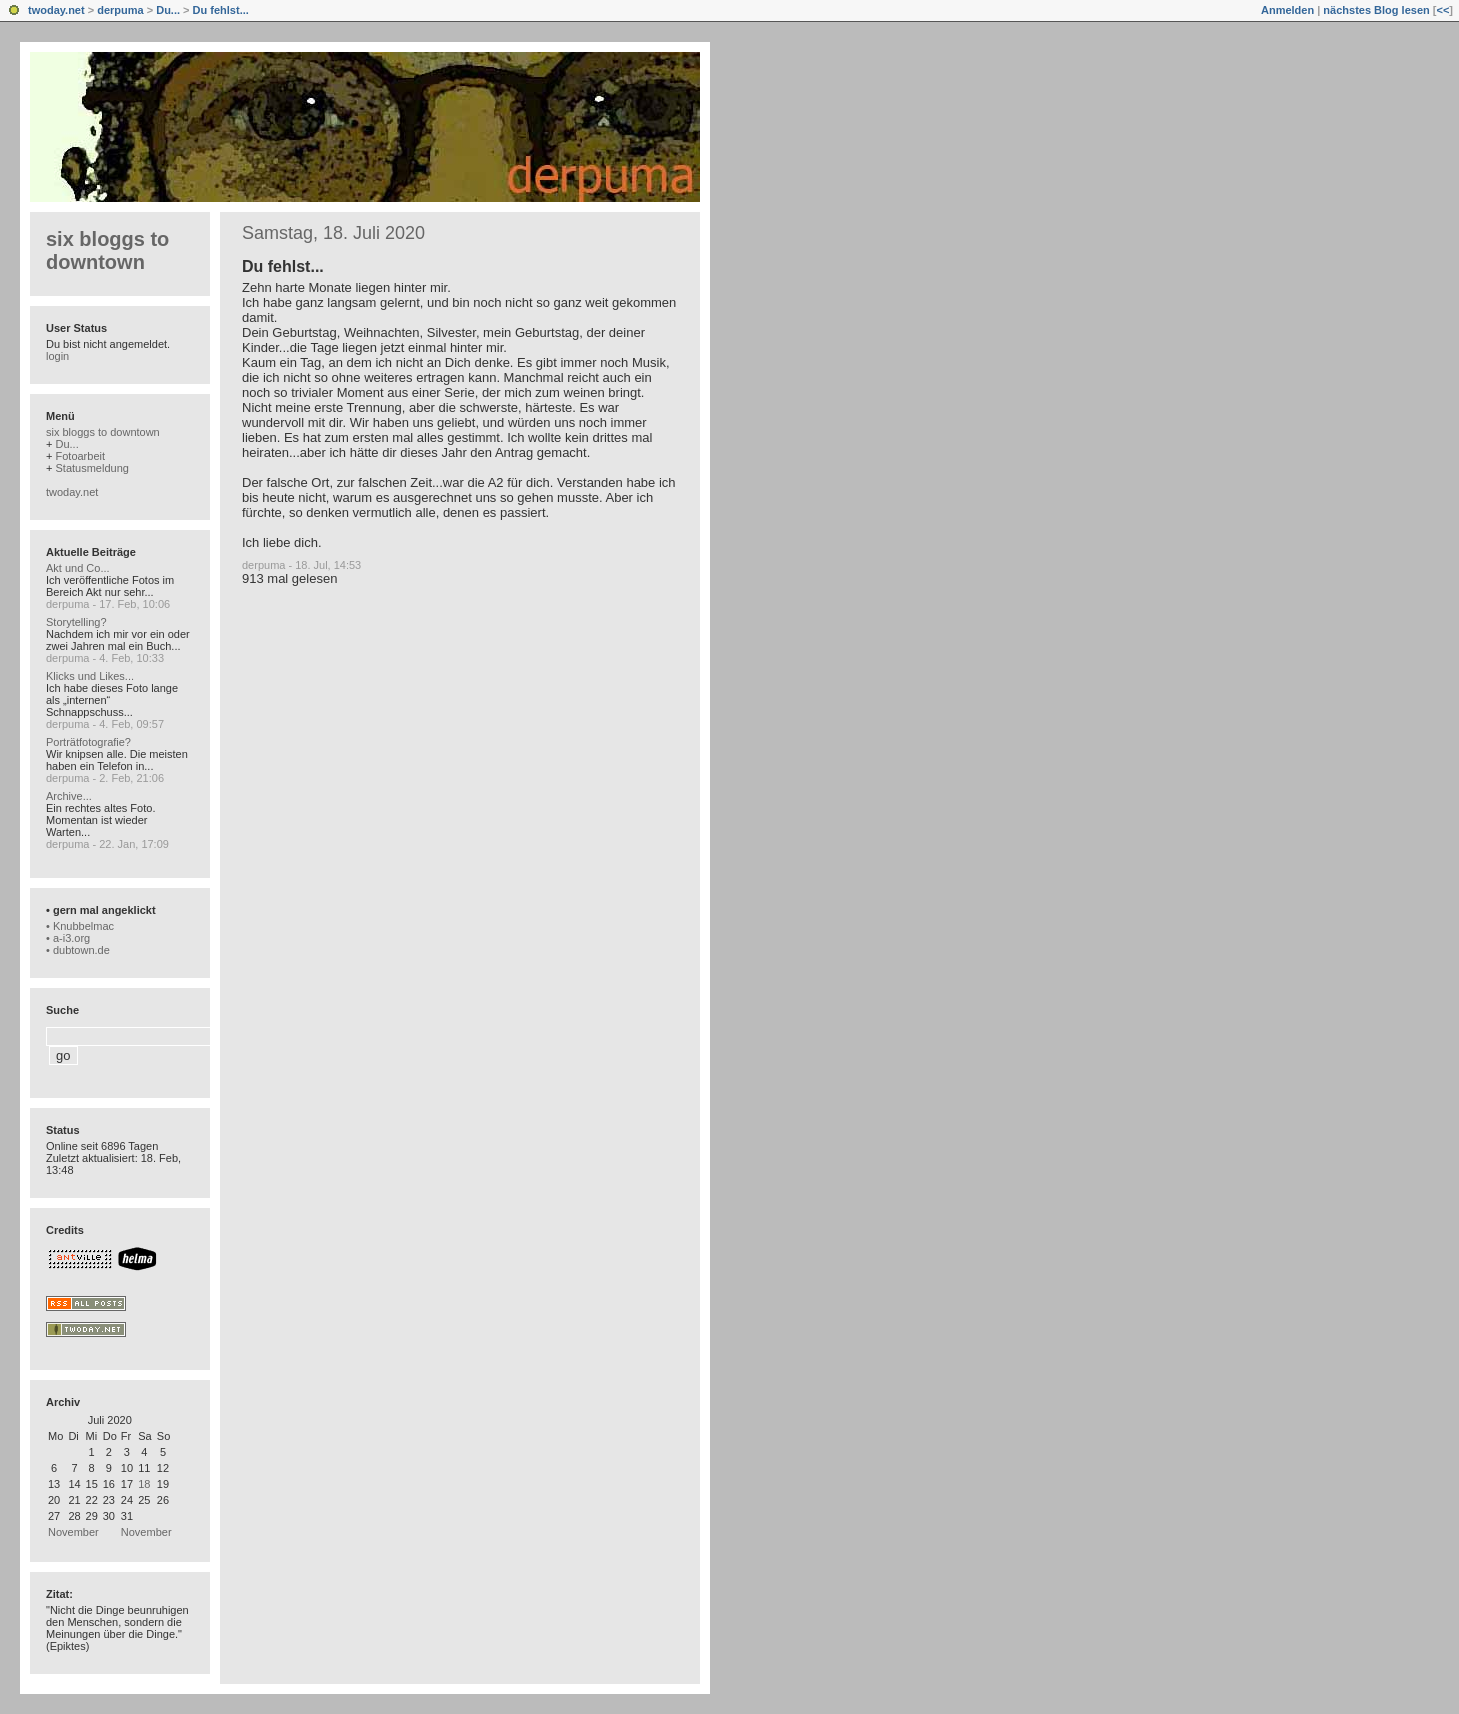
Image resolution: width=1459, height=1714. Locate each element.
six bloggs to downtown (107, 250)
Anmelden (1287, 10)
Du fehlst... (221, 10)
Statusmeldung (91, 468)
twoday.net (56, 10)
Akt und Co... (78, 568)
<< (1442, 10)
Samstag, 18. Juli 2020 (333, 233)
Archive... (69, 796)
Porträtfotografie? (88, 742)
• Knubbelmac (80, 926)
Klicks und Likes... (90, 676)
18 (144, 1484)
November (73, 1532)
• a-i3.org (68, 938)
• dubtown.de (78, 950)
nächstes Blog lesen (1376, 10)
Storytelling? (76, 622)
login (57, 356)
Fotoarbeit (80, 456)
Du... (168, 10)
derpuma (120, 10)
